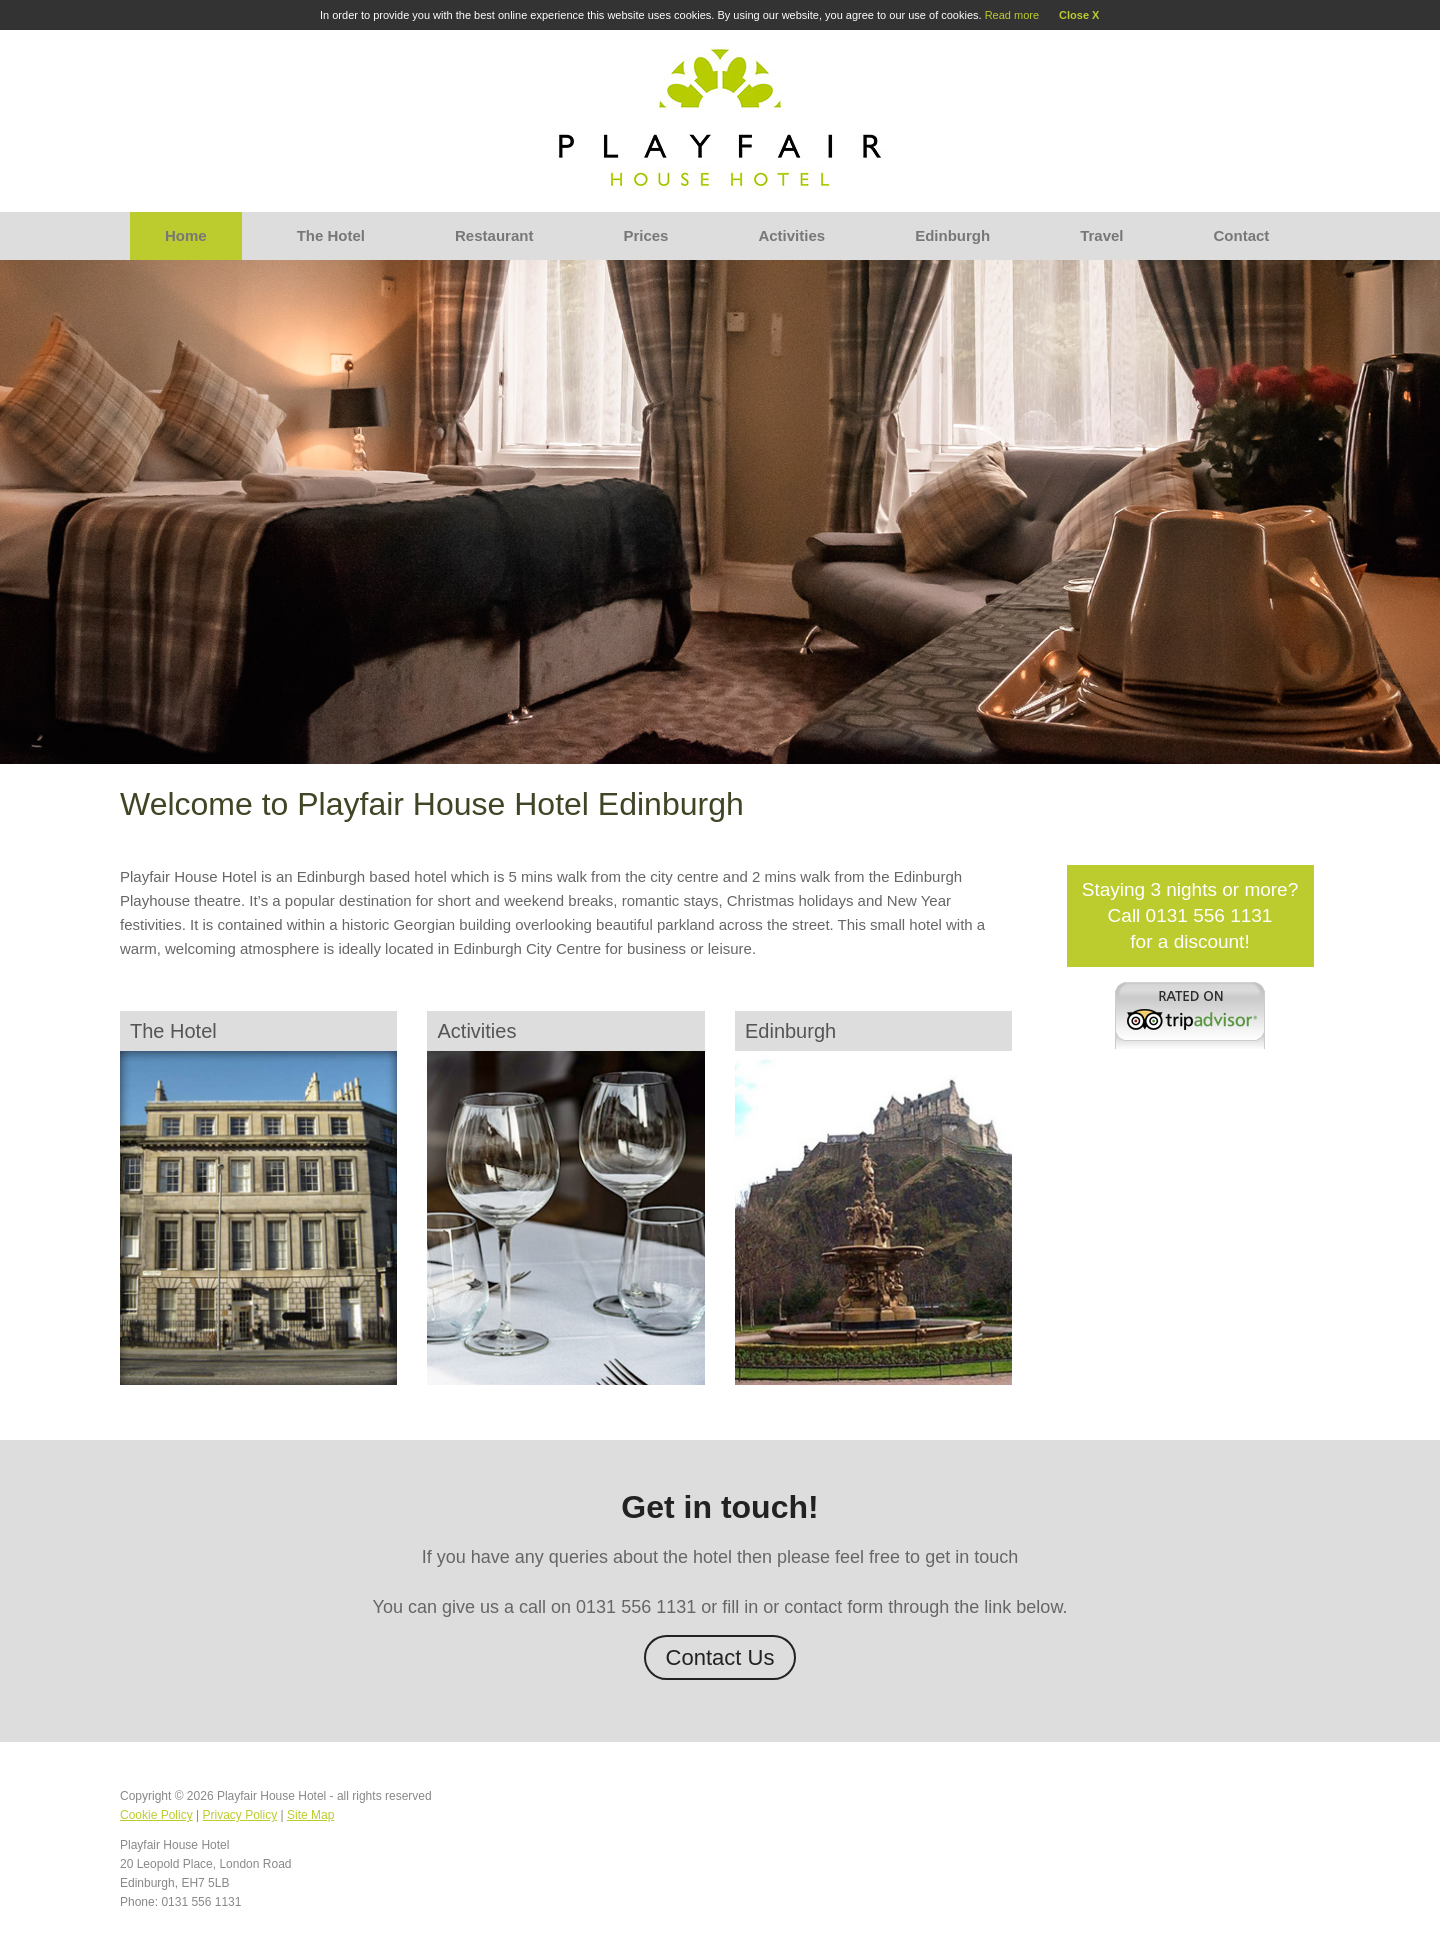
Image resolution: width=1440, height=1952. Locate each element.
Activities (791, 235)
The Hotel (331, 235)
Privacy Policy (240, 1815)
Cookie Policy (156, 1815)
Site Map (310, 1815)
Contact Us (720, 1657)
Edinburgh (952, 235)
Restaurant (494, 235)
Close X (1079, 15)
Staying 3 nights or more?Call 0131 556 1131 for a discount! (1190, 915)
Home (186, 235)
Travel (1101, 235)
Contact (1242, 235)
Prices (645, 235)
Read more (1012, 15)
